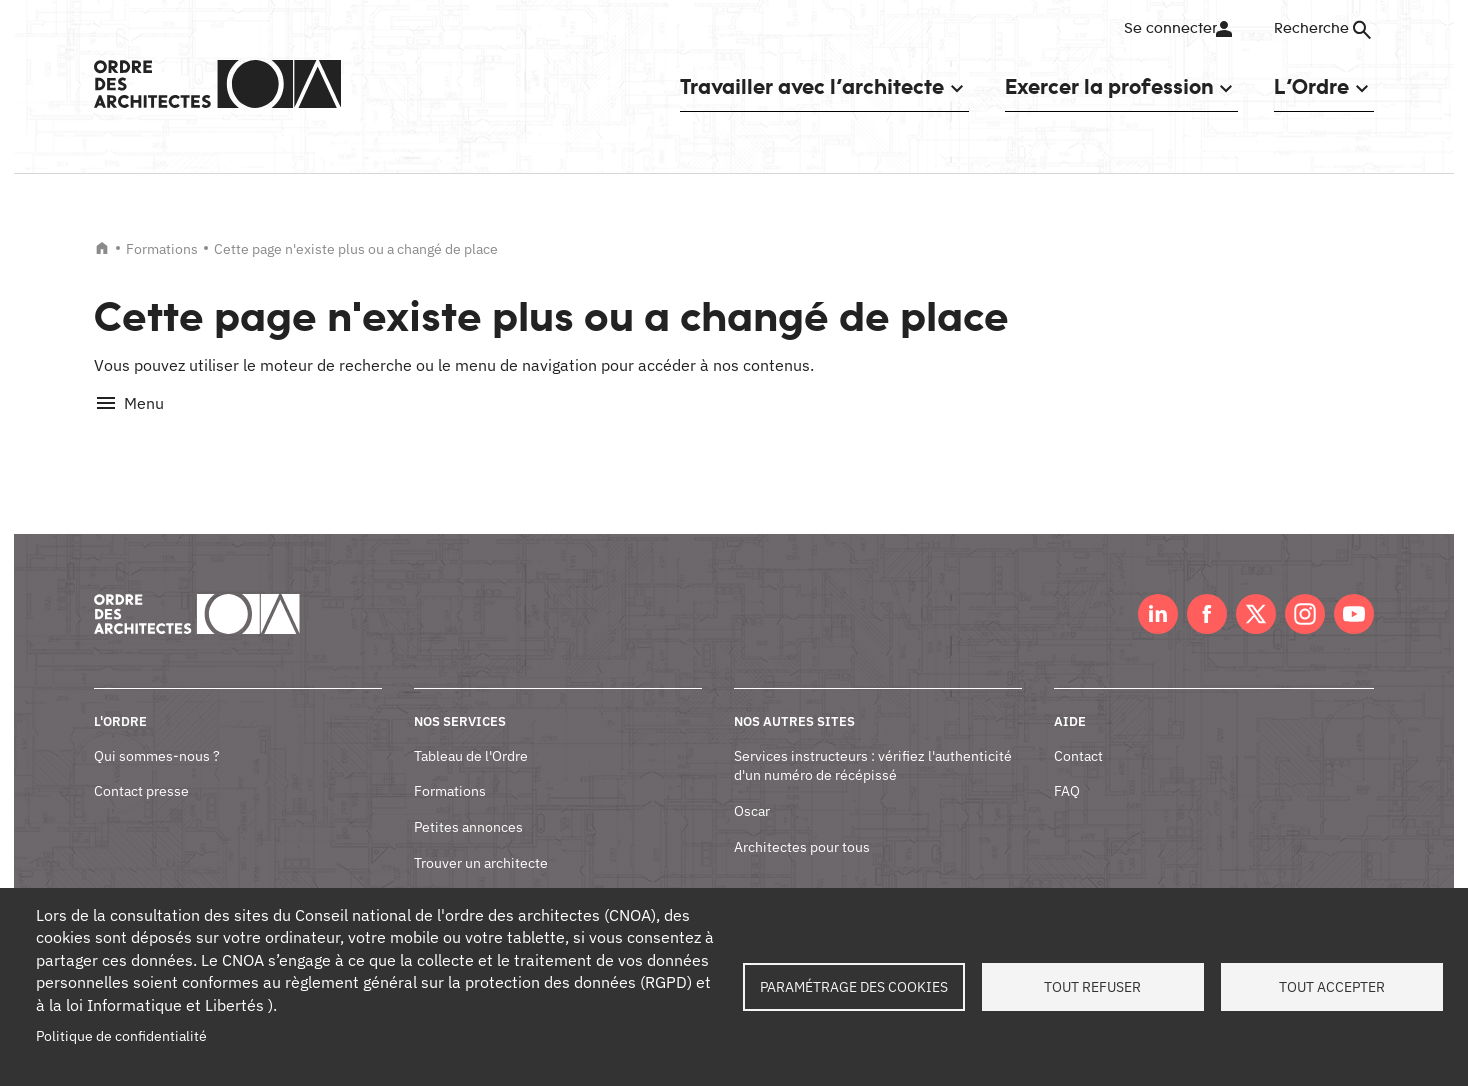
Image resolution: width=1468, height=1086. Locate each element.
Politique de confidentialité (121, 1036)
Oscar (752, 789)
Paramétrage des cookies (854, 987)
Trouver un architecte (481, 840)
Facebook (1207, 592)
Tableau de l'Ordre (471, 733)
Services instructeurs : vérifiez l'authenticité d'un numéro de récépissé (873, 743)
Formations (162, 249)
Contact (1078, 733)
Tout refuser (1092, 987)
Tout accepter (1332, 987)
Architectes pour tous (802, 824)
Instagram (1305, 592)
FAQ (1067, 769)
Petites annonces (468, 805)
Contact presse (141, 769)
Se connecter (1168, 29)
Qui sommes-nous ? (157, 733)
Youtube (1354, 592)
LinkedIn (1158, 592)
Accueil (102, 248)
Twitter (1256, 592)
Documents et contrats (485, 876)
